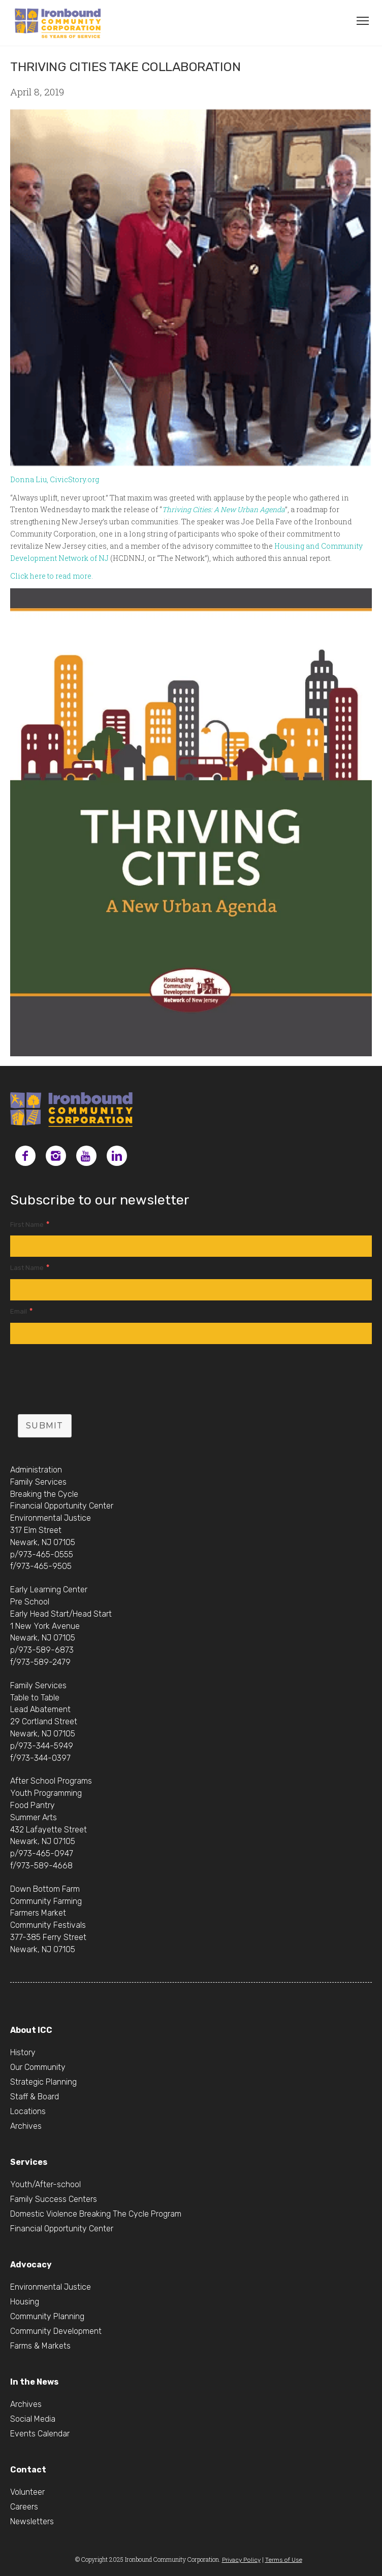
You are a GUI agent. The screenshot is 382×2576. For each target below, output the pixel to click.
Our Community (38, 2067)
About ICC (31, 2030)
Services (28, 2162)
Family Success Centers (53, 2199)
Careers (24, 2507)
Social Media (32, 2419)
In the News (34, 2382)
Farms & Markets (40, 2346)
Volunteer (27, 2492)
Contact (28, 2469)
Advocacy (31, 2264)
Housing (24, 2301)
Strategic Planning (43, 2082)
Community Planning (47, 2316)
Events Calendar (40, 2433)
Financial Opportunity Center (61, 2228)
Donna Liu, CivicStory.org (54, 479)
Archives (26, 2126)
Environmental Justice (50, 2287)
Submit (44, 1425)
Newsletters (32, 2521)
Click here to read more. (51, 576)
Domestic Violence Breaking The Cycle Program (95, 2214)
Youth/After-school (45, 2184)
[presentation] (87, 1381)
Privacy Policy (241, 2559)
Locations (28, 2111)
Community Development (56, 2331)
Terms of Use (283, 2559)
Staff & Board (34, 2096)
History (23, 2052)
